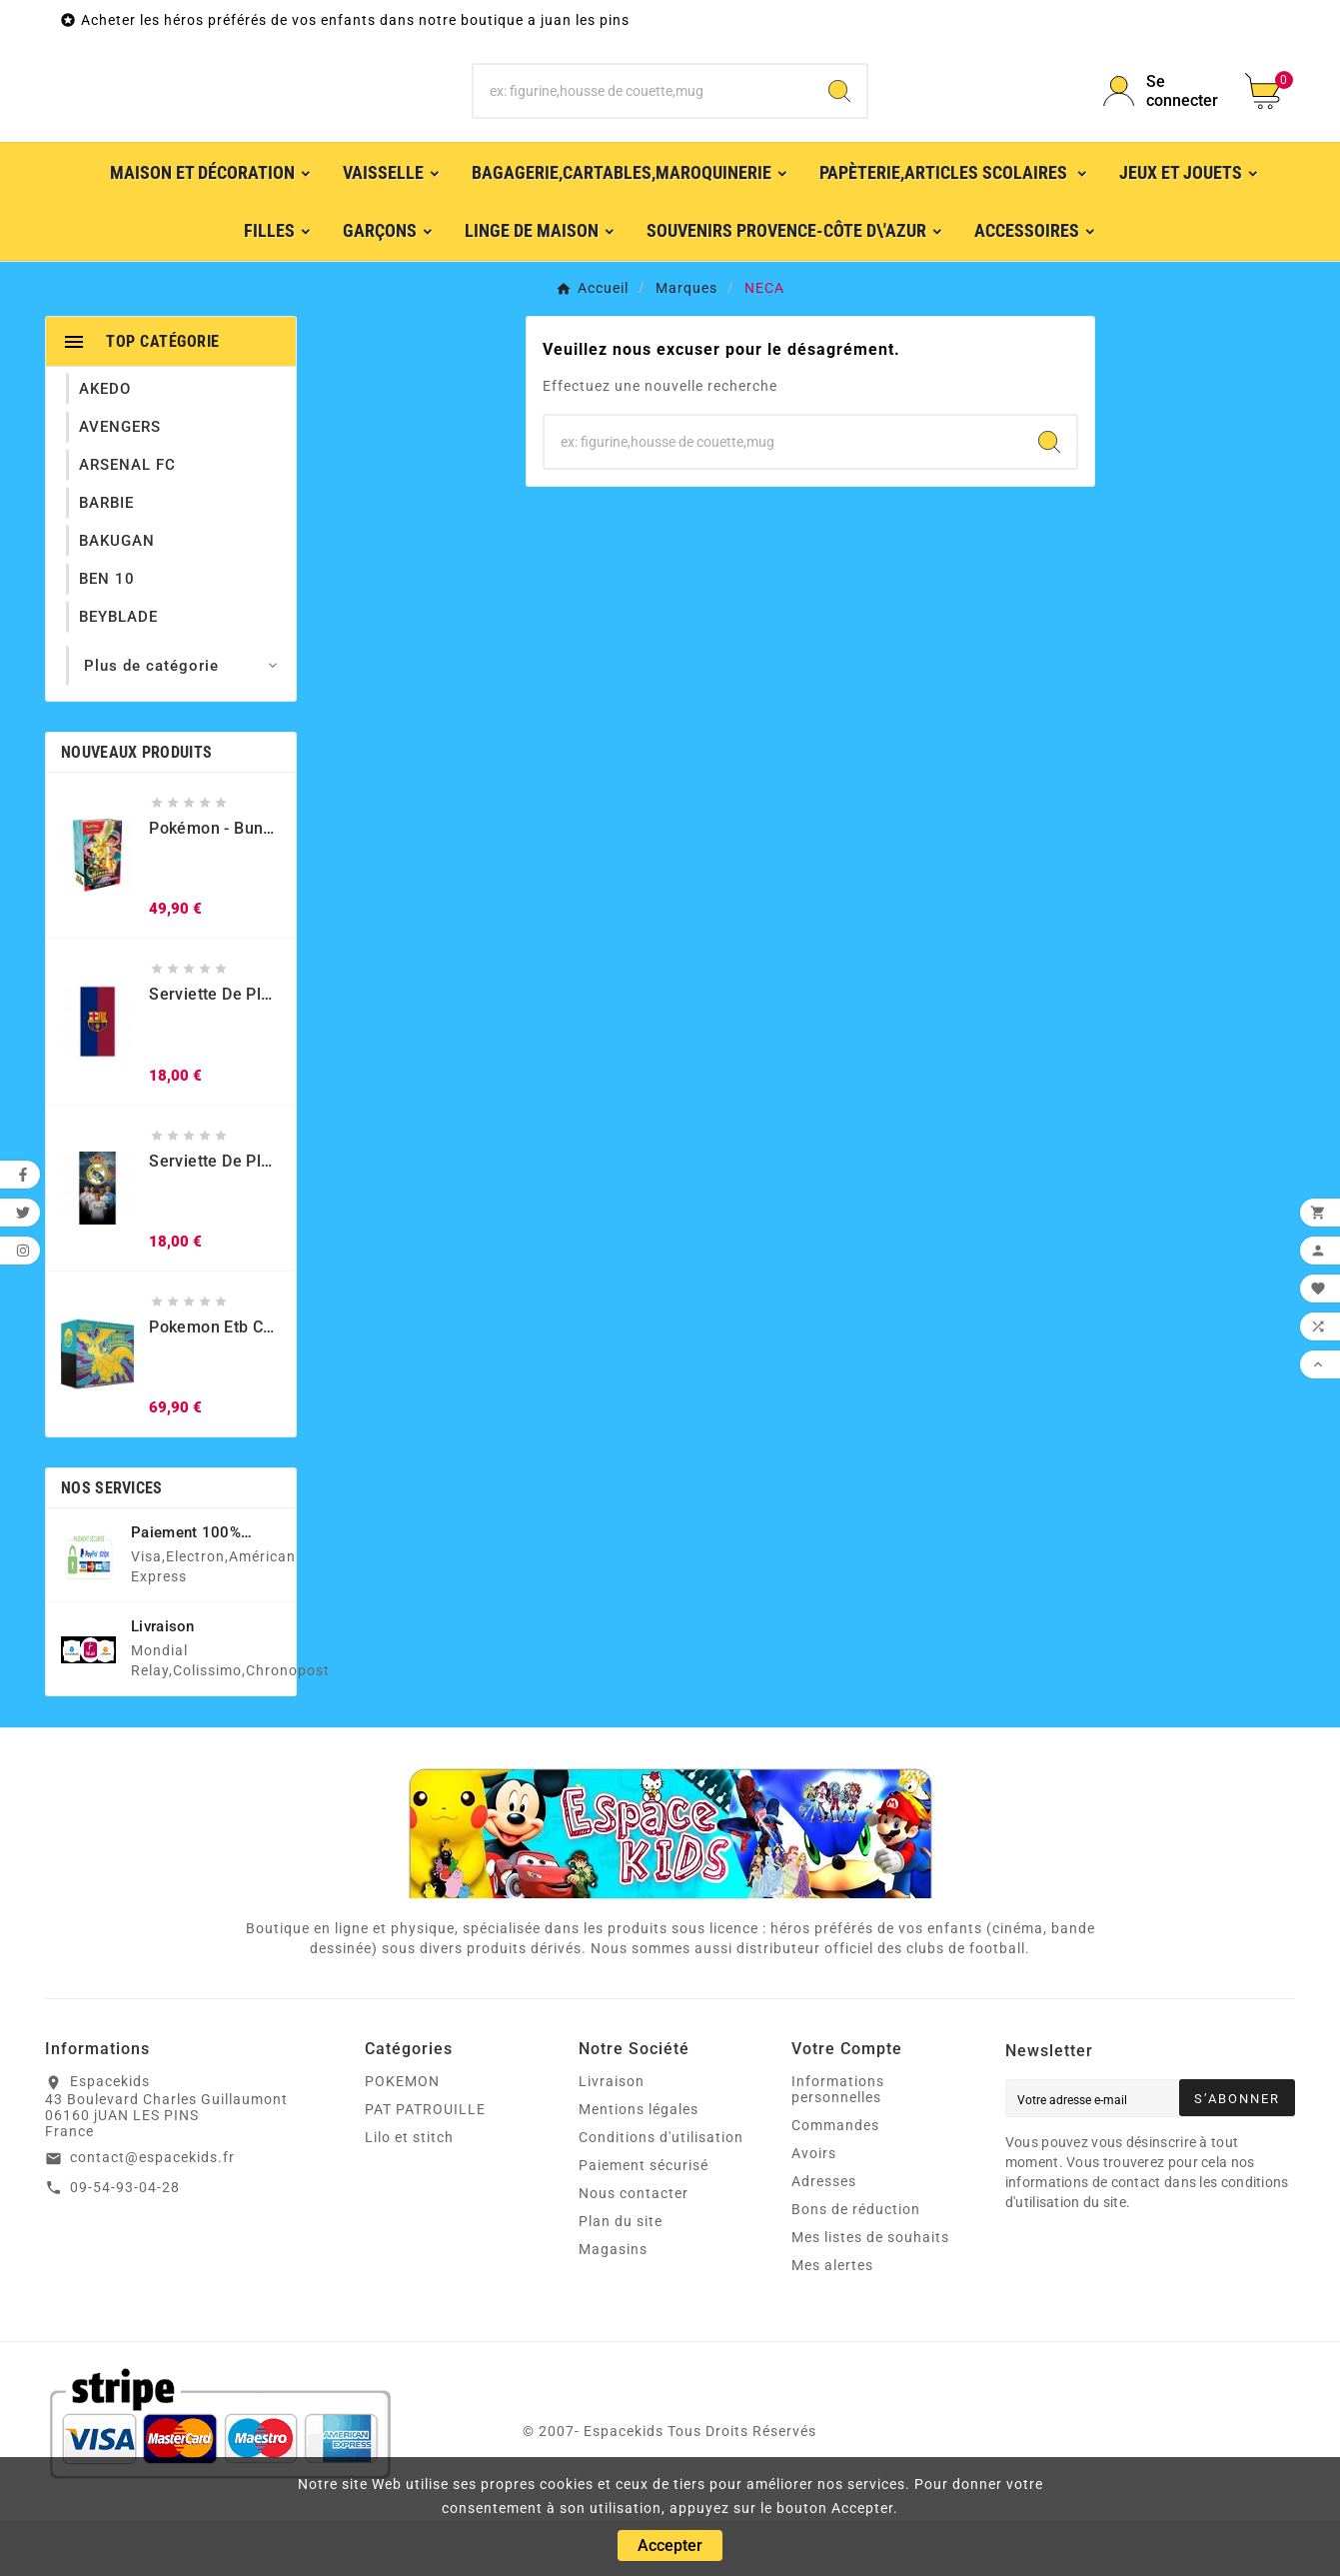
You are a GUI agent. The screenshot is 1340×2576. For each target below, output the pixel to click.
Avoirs (813, 2209)
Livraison (612, 2137)
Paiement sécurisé (643, 2221)
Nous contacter (633, 2249)
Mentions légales (638, 2165)
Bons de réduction (855, 2265)
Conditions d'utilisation (661, 2193)
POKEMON (402, 2137)
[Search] (839, 119)
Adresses (823, 2237)
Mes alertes (832, 2321)
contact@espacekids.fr (152, 2213)
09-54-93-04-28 (125, 2243)
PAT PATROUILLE (425, 2165)
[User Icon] (1162, 119)
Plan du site (621, 2277)
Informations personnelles (837, 2145)
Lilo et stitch (409, 2193)
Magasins (613, 2305)
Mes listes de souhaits (870, 2293)
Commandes (835, 2181)
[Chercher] (643, 119)
